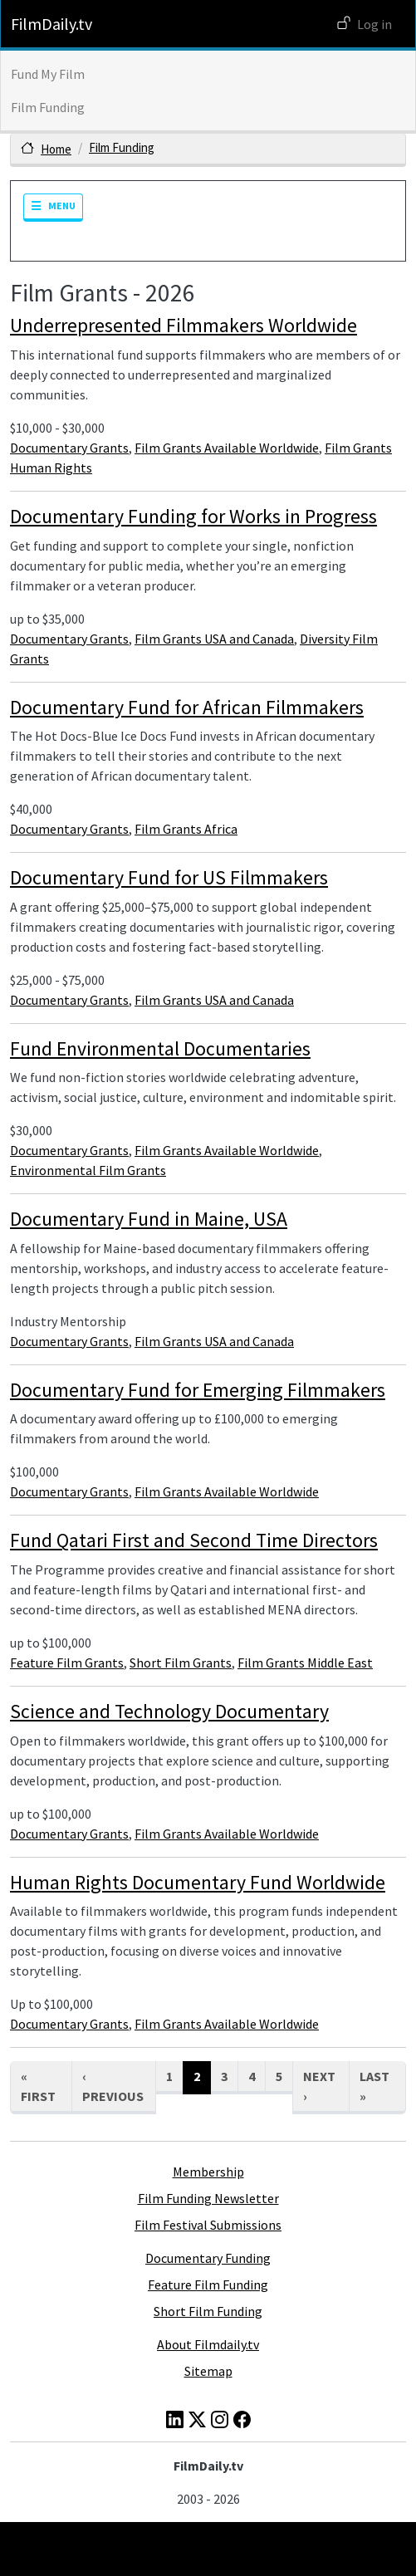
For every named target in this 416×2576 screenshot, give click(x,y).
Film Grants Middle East (305, 1662)
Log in (374, 24)
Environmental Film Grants (88, 1170)
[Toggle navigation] (53, 207)
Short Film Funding (208, 2311)
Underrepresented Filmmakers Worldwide (183, 325)
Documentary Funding (208, 2258)
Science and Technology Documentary (169, 1711)
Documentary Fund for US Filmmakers (169, 877)
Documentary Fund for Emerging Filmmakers (197, 1390)
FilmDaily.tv (51, 23)
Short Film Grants (181, 1662)
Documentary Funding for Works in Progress (193, 516)
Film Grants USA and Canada (214, 638)
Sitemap (208, 2371)
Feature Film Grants (67, 1662)
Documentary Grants (69, 447)
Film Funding (48, 107)
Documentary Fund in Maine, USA (148, 1219)
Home (56, 149)
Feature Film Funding (208, 2284)
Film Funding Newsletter (208, 2198)
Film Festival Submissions (208, 2224)
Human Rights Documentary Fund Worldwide (197, 1882)
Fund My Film (48, 74)
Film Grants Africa (186, 828)
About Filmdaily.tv (208, 2344)
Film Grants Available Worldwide (227, 447)
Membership (208, 2171)
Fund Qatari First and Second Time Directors (194, 1540)
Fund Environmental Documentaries (160, 1048)
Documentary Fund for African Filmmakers (187, 707)
